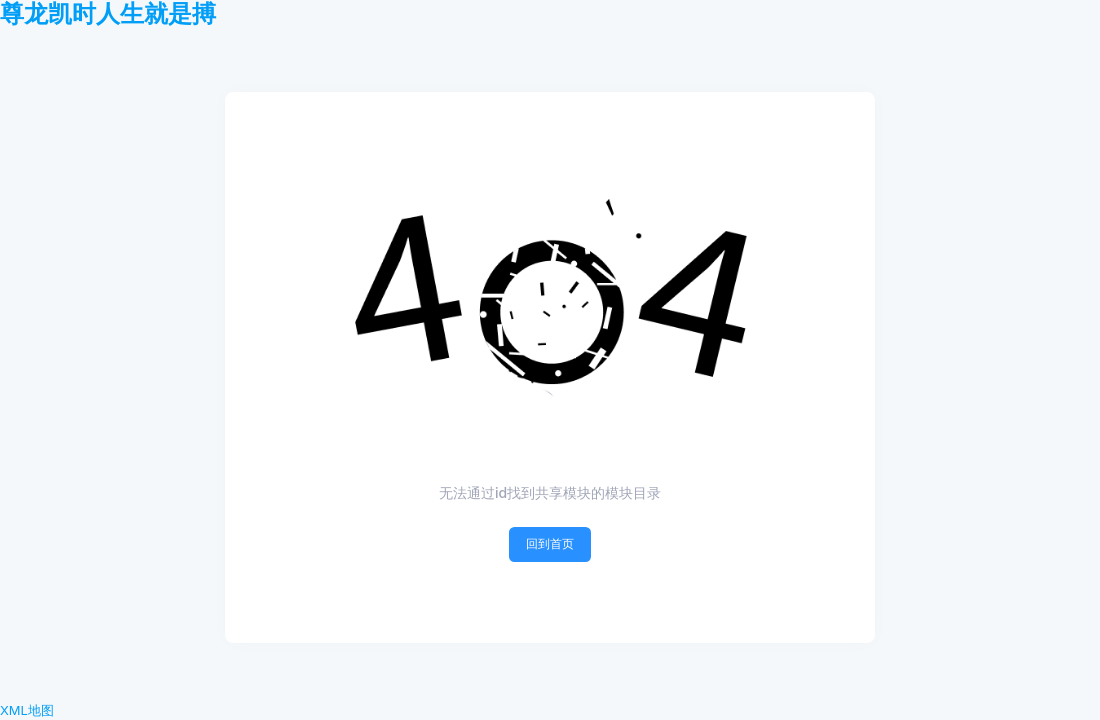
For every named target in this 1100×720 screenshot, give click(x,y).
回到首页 (550, 543)
